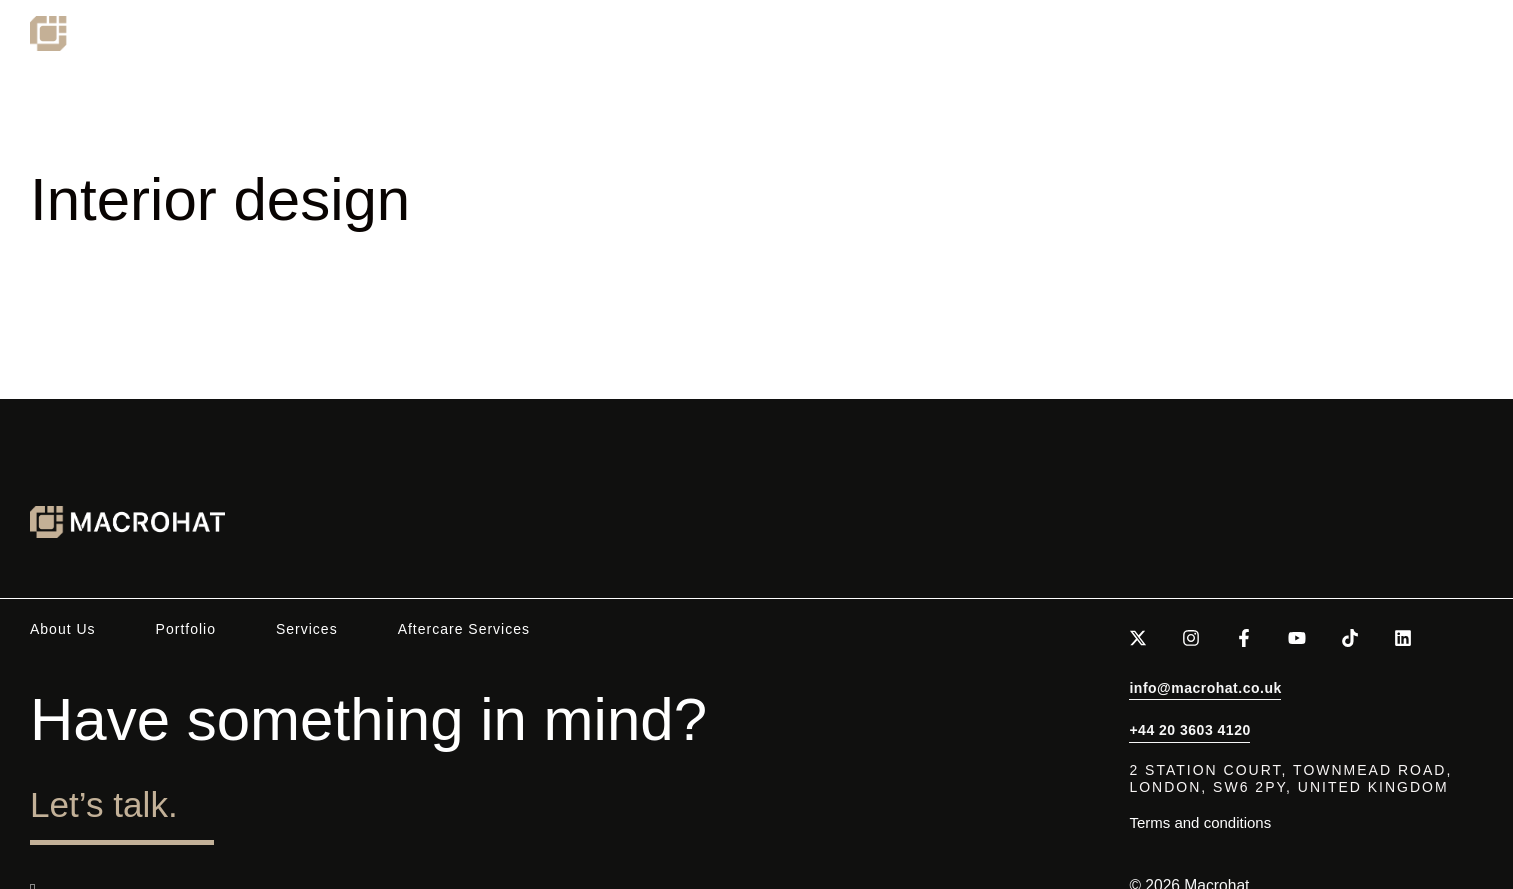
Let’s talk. (135, 800)
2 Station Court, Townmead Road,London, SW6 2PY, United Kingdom (1290, 778)
